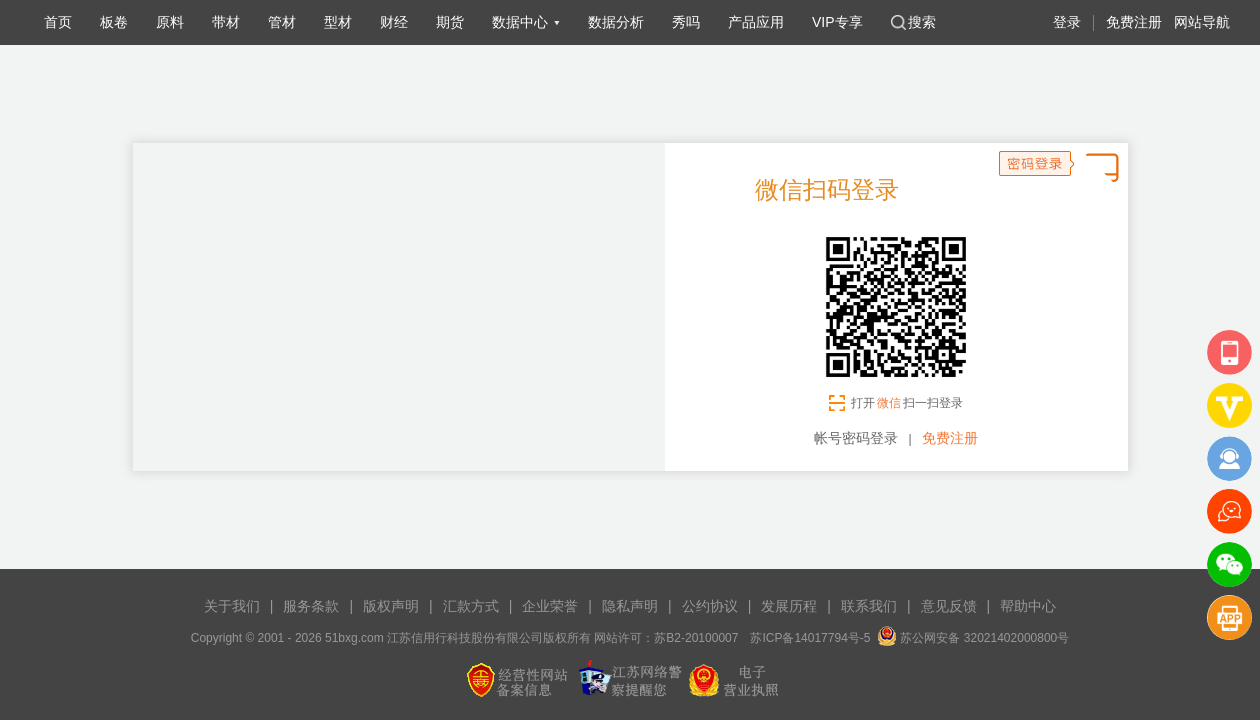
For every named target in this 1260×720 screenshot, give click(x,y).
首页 (58, 22)
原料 (170, 22)
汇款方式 (471, 606)
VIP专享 (837, 22)
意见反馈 (949, 606)
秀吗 (686, 22)
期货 (450, 22)
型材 (338, 22)
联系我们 (869, 606)
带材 (226, 22)
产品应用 (756, 22)
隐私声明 (630, 606)
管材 (282, 22)
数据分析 (616, 22)
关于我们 (232, 606)
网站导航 (1202, 22)
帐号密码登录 (856, 438)
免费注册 (1134, 22)
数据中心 (520, 22)
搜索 (913, 22)
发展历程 (789, 606)
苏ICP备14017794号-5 (810, 638)
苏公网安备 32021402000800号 (973, 638)
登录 (1067, 22)
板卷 (114, 22)
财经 (394, 22)
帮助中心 (1028, 606)
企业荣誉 (550, 606)
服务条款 (311, 606)
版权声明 (391, 606)
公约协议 (710, 606)
